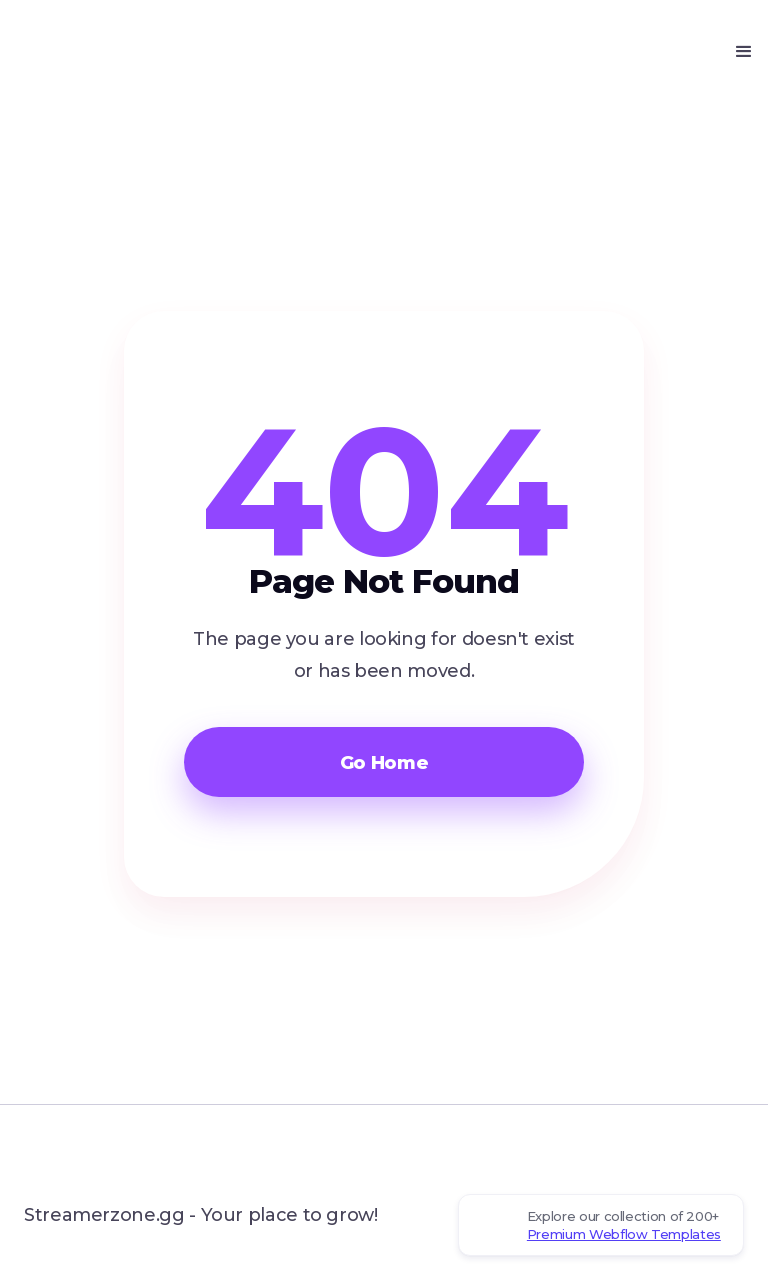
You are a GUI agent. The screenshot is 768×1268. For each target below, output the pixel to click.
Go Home (384, 763)
